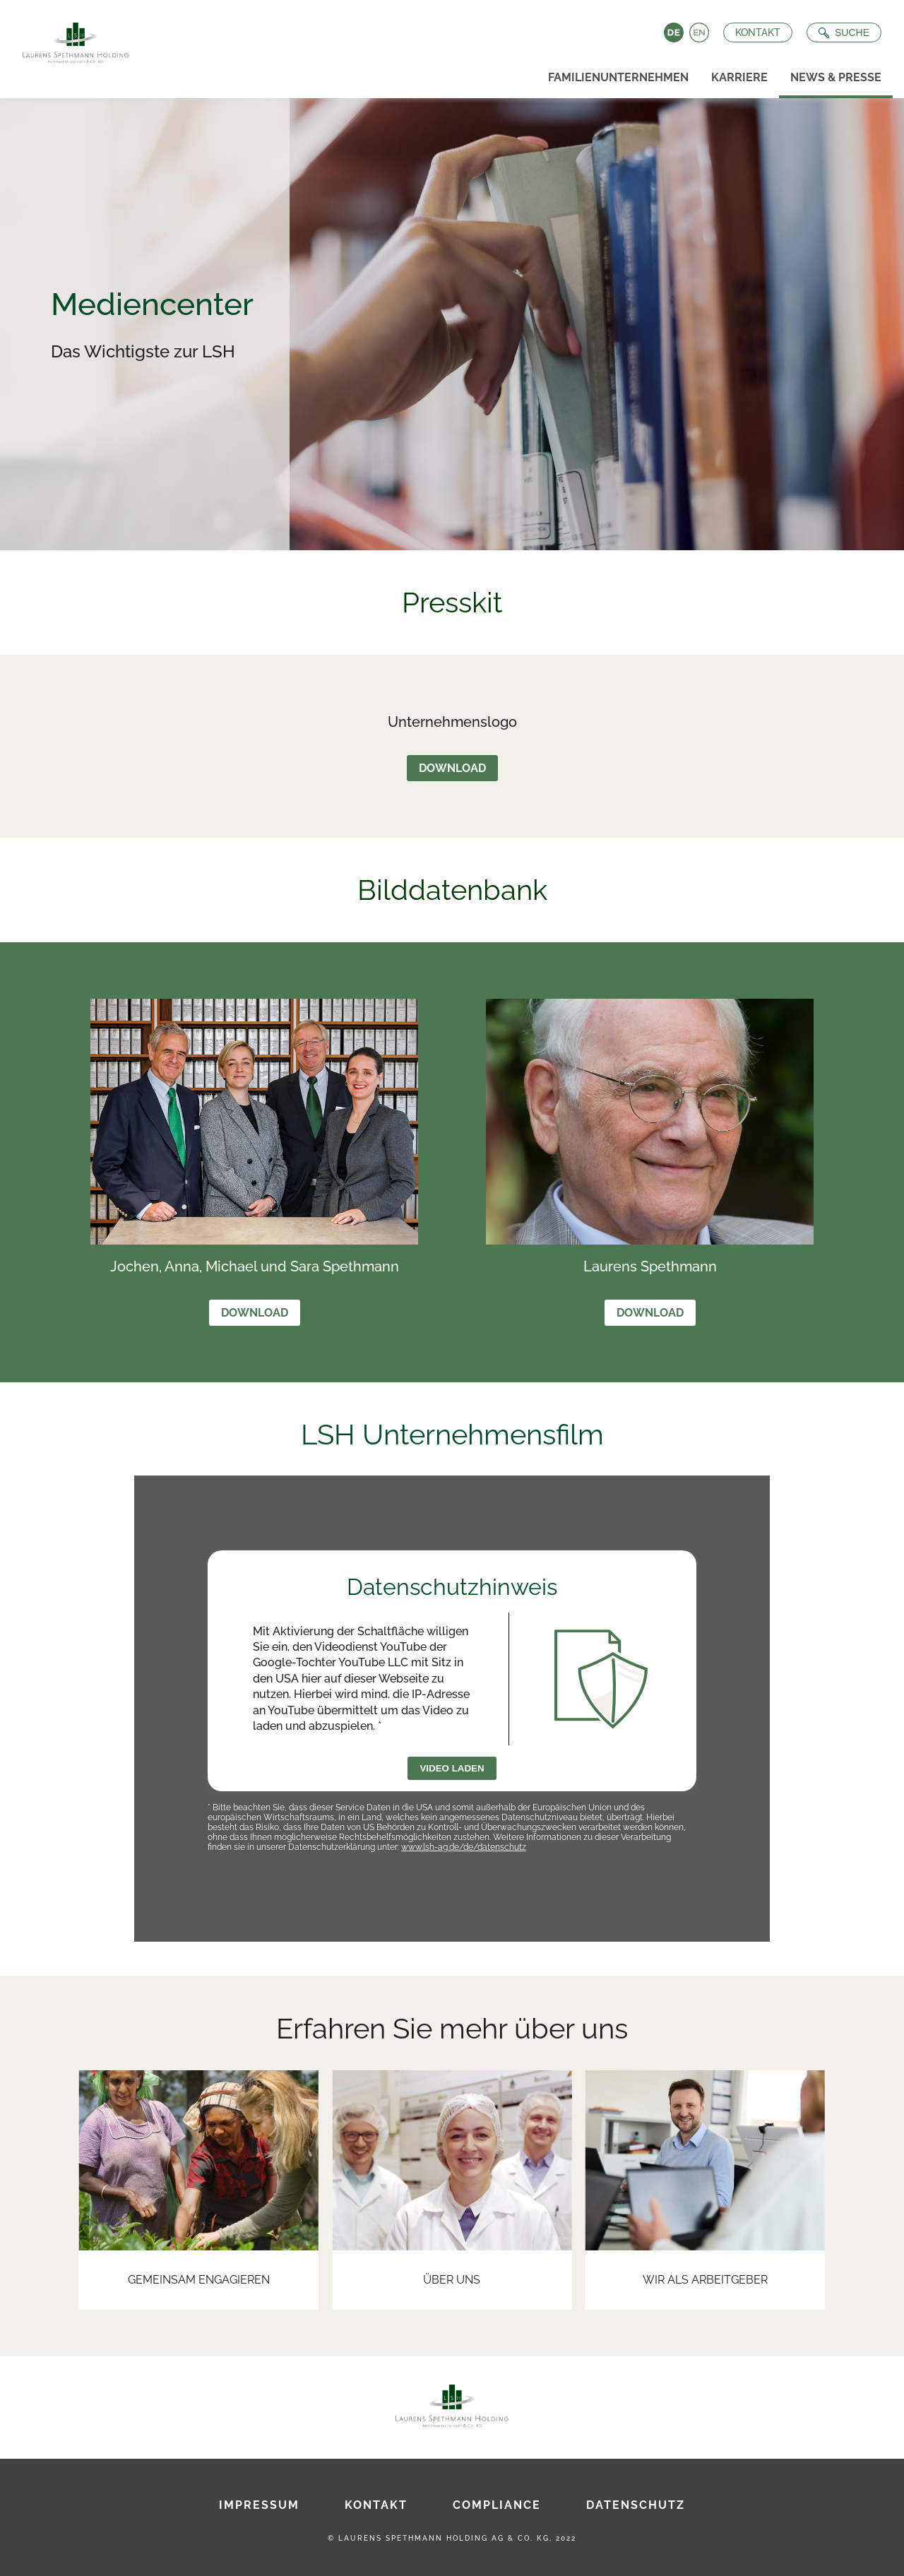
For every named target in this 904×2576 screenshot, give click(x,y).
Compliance (497, 2505)
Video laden (452, 1768)
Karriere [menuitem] (739, 77)
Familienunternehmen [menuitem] (618, 77)
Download (452, 768)
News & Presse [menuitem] (835, 77)
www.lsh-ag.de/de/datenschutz (463, 1847)
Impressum (259, 2505)
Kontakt (757, 32)
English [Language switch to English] (699, 32)
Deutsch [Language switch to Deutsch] (674, 32)
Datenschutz (635, 2505)
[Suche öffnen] (844, 32)
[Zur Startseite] (70, 39)
